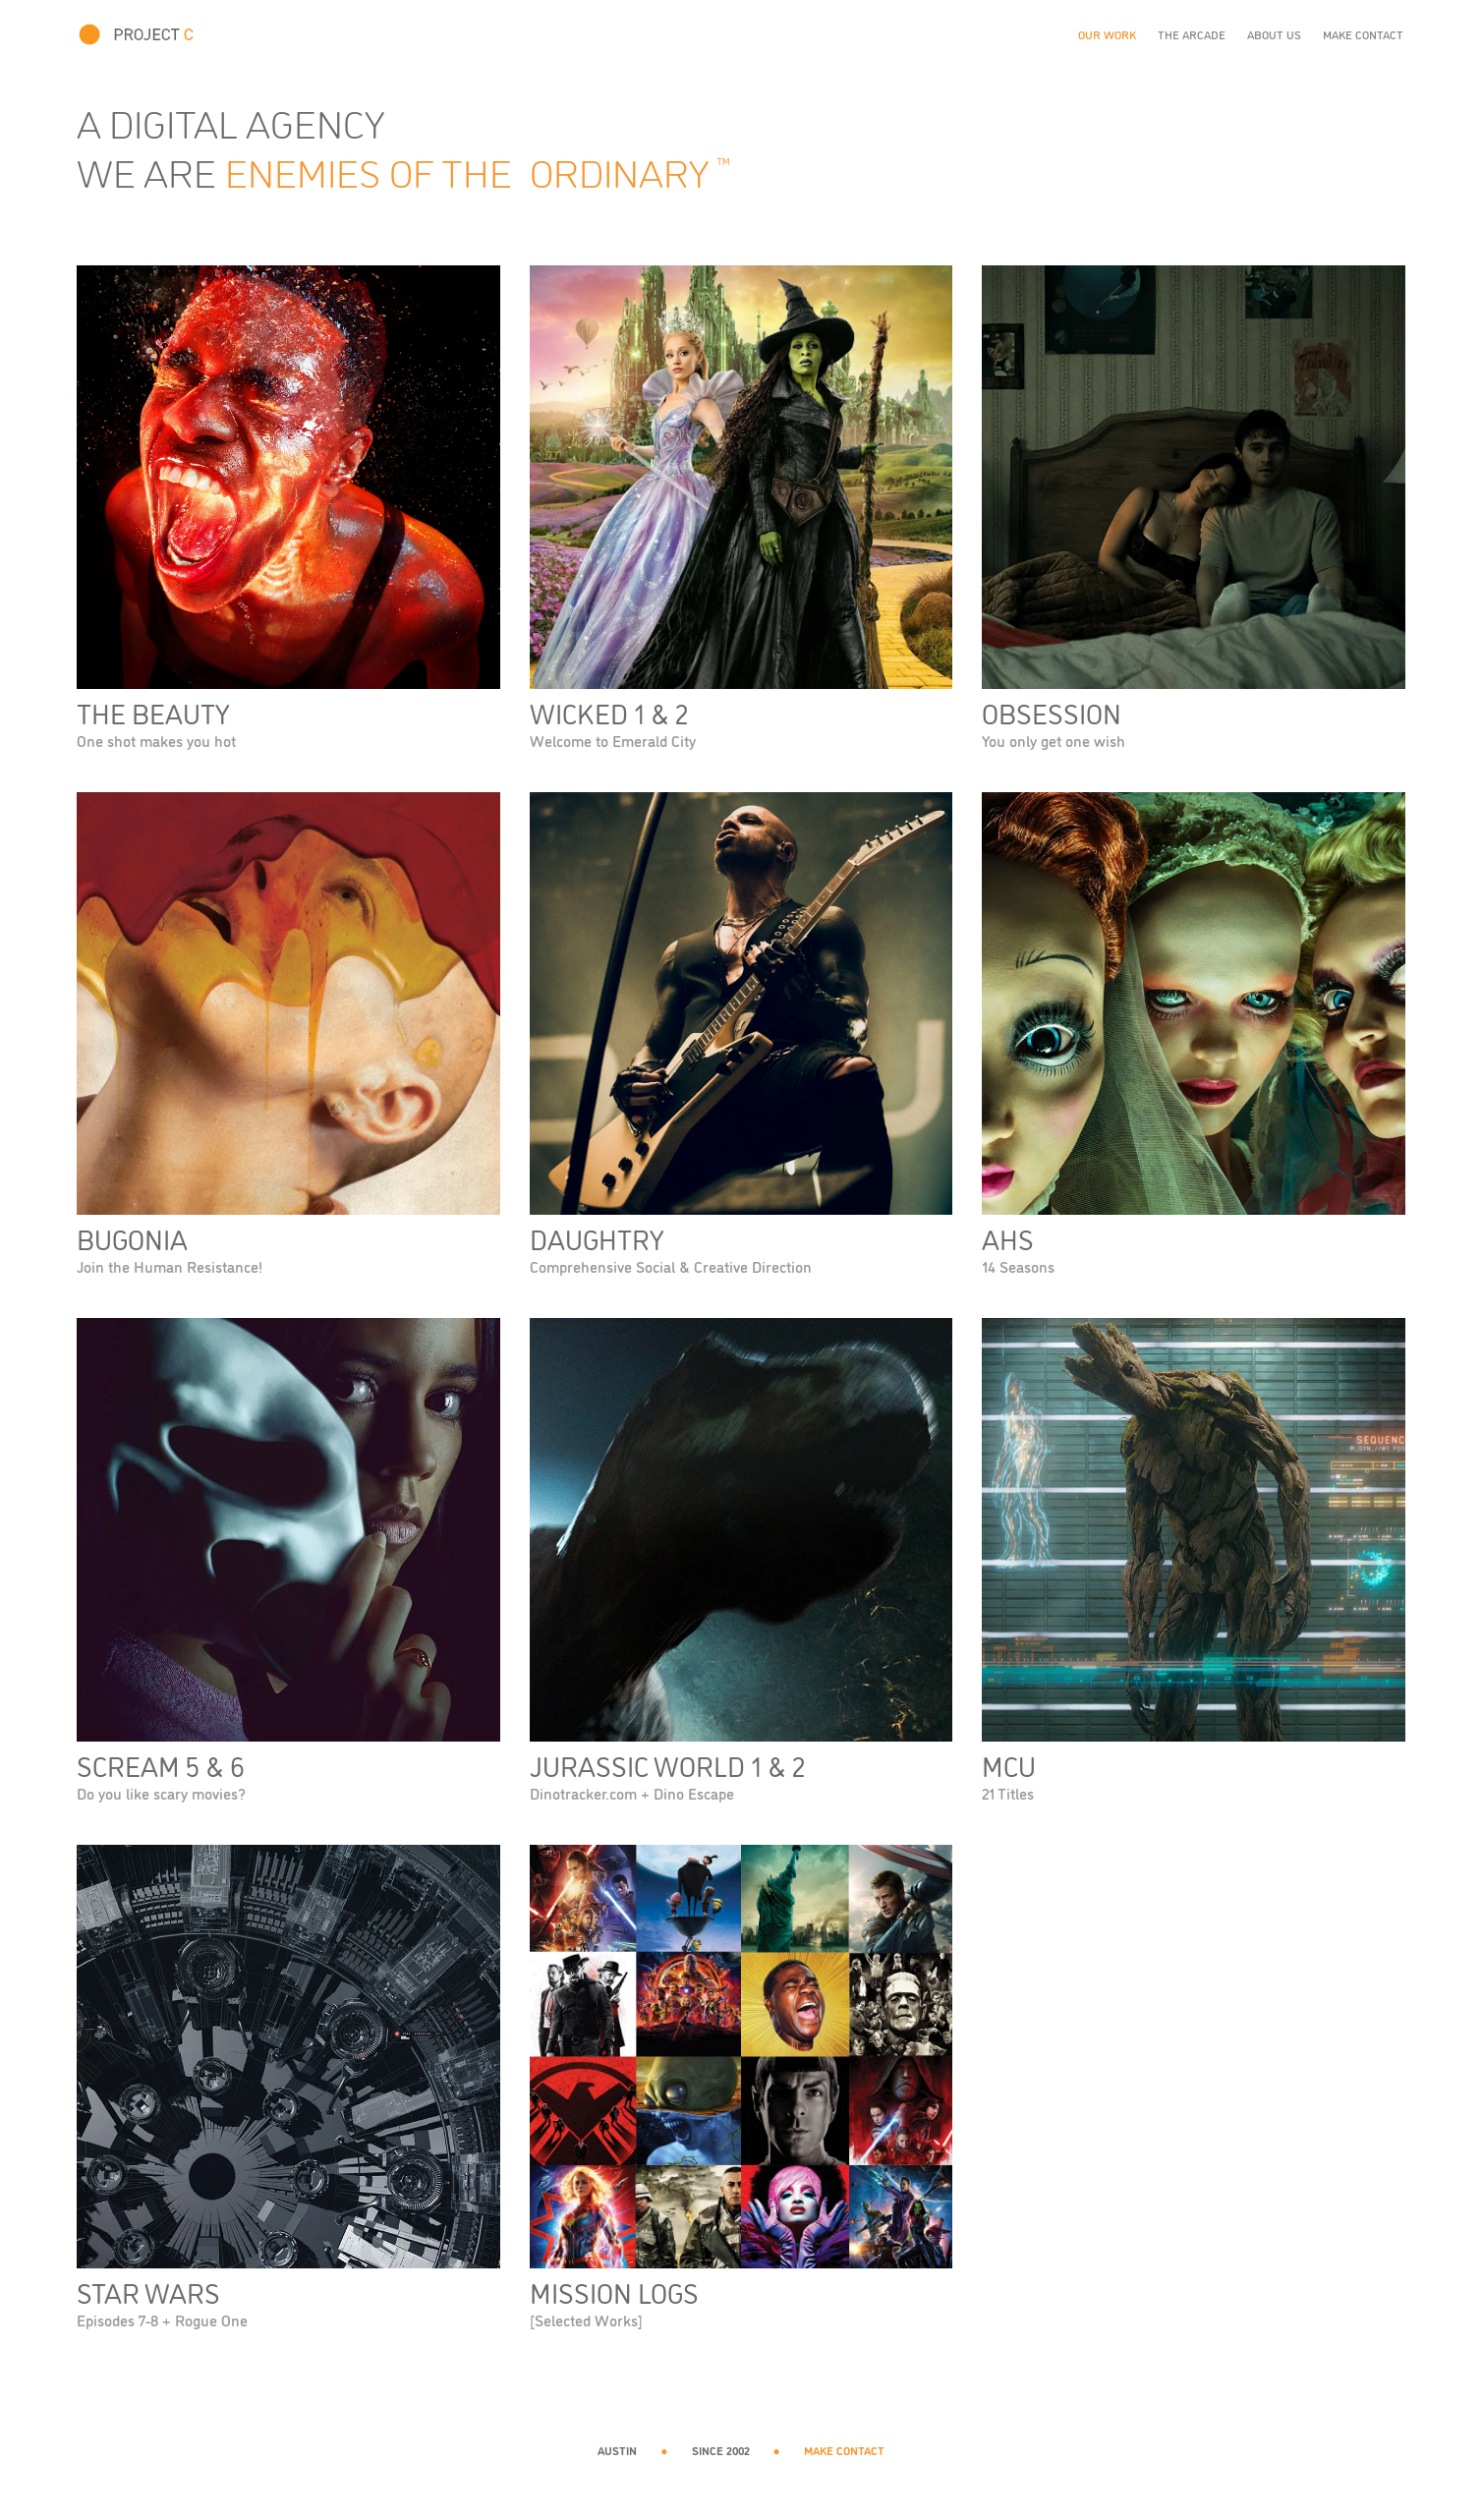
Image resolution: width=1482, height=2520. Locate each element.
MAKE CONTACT (844, 2449)
